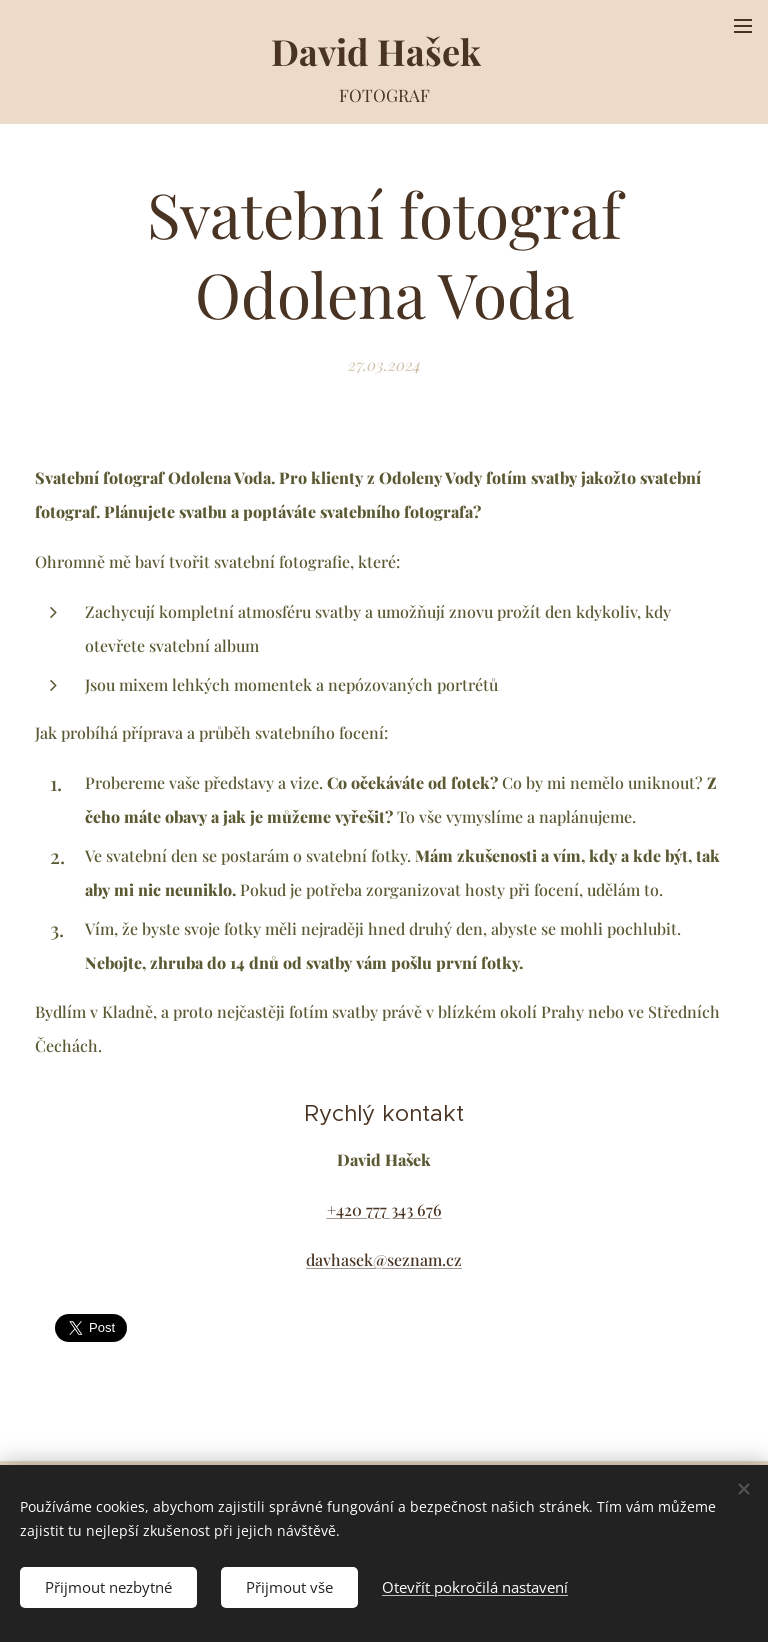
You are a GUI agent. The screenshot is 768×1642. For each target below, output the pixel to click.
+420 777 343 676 (384, 1209)
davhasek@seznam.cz (384, 1259)
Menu (743, 26)
